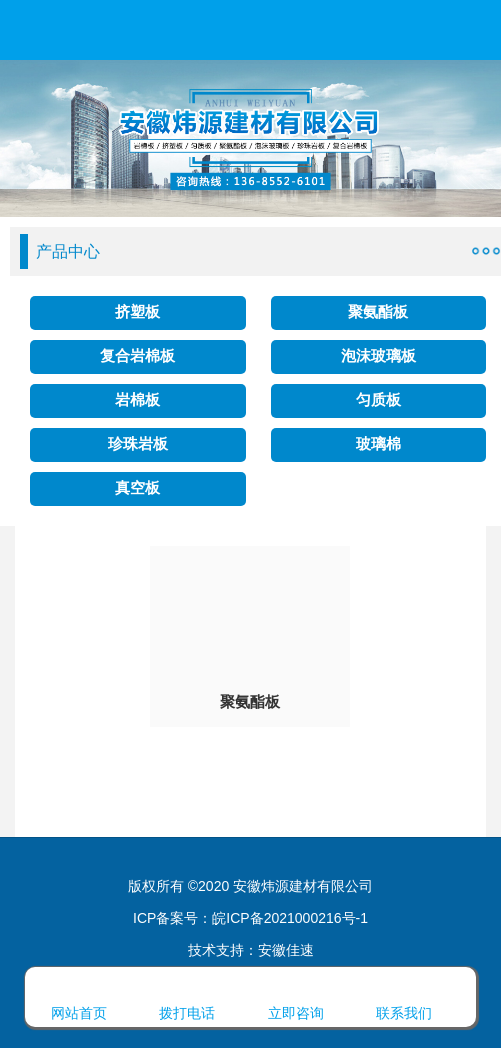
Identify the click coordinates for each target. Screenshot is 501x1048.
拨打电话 (187, 994)
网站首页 (79, 994)
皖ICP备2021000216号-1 (290, 918)
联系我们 (404, 994)
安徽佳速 (286, 950)
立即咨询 (296, 994)
